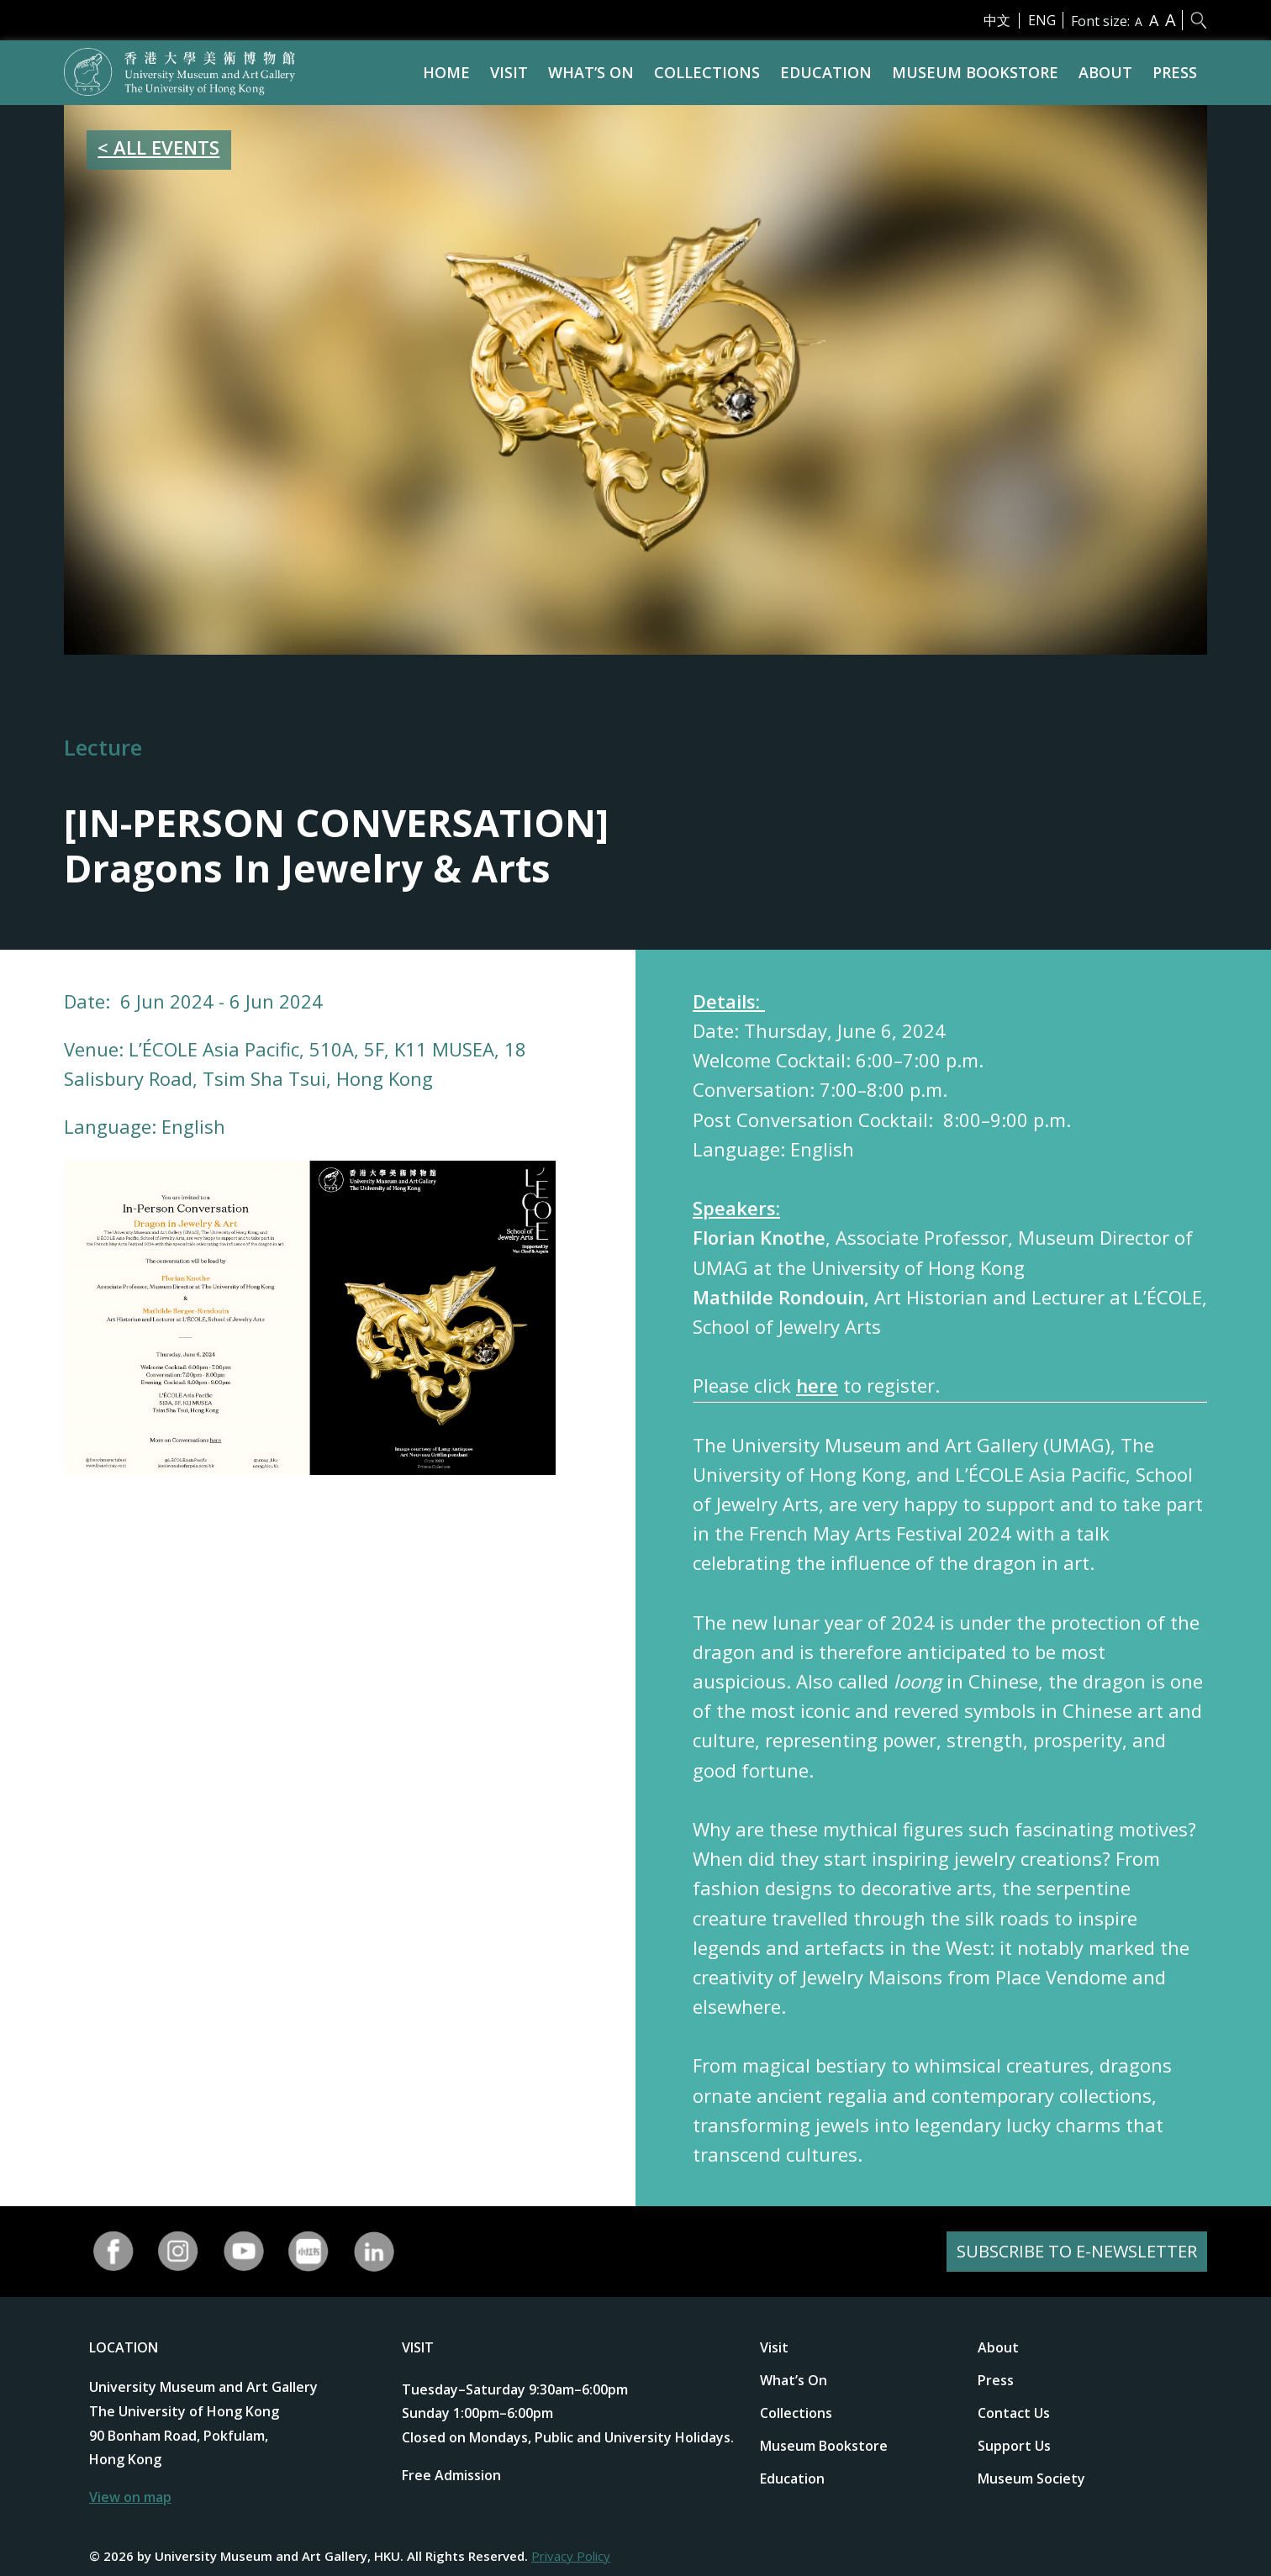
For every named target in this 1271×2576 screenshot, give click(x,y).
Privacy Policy (570, 2555)
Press (1174, 72)
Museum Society (1031, 2478)
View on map (130, 2497)
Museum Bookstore (975, 72)
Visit (509, 72)
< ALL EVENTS (158, 147)
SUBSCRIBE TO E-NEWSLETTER (1077, 2251)
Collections (707, 72)
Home (446, 72)
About (1105, 72)
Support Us (1014, 2445)
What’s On (591, 72)
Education (826, 72)
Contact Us (1014, 2413)
